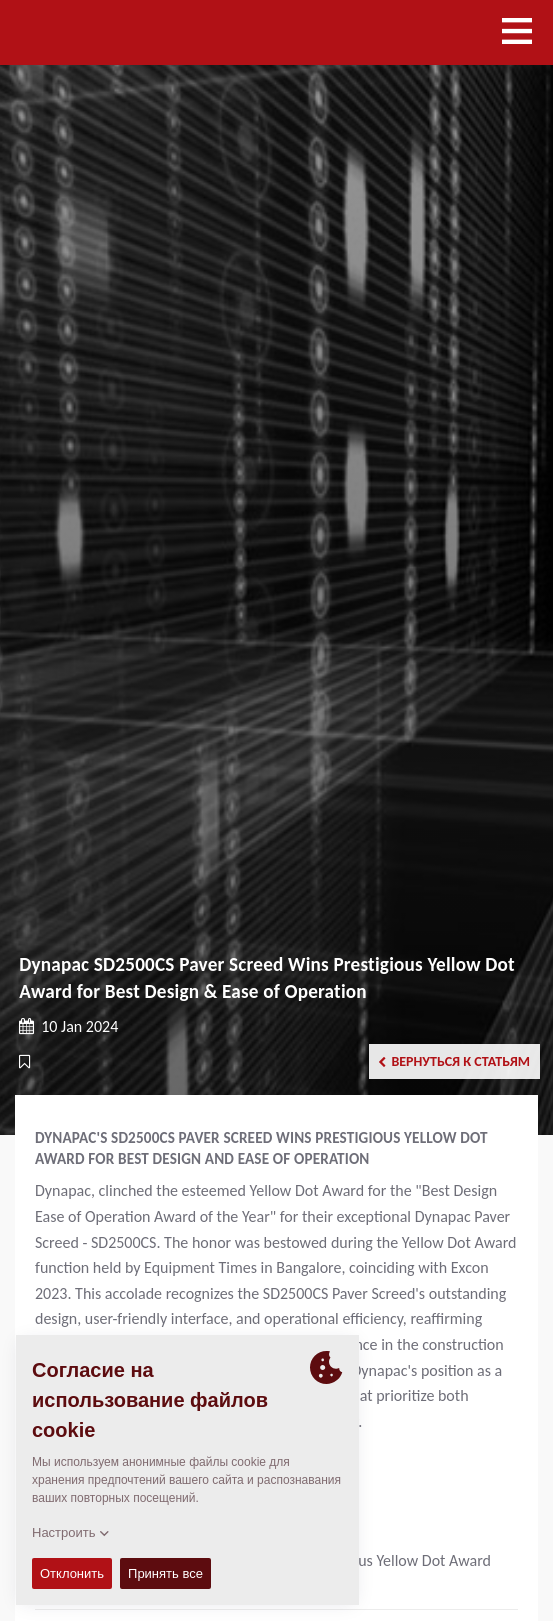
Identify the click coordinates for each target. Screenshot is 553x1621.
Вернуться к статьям (454, 1061)
